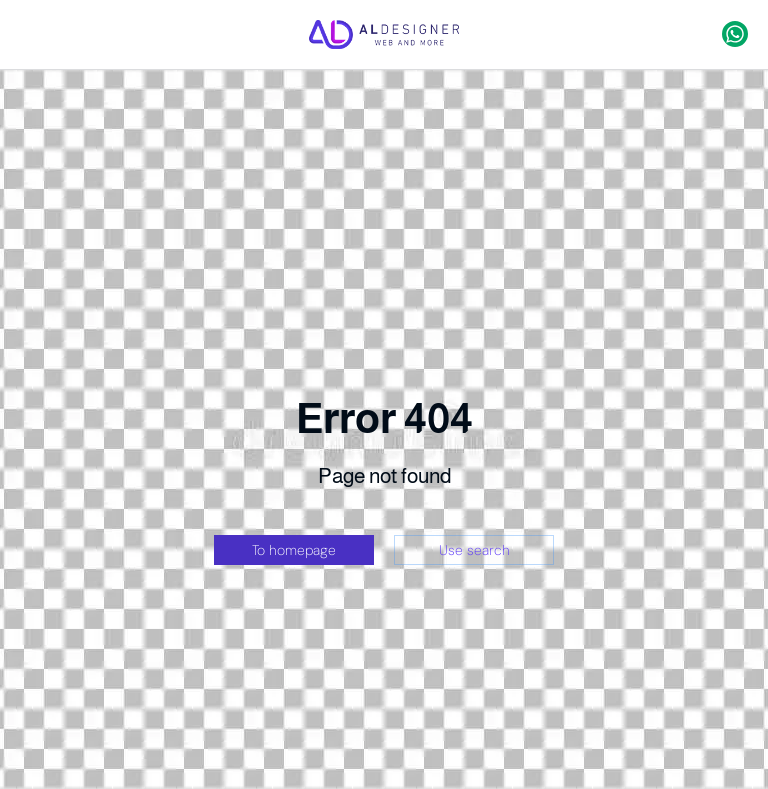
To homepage (294, 550)
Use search (474, 550)
